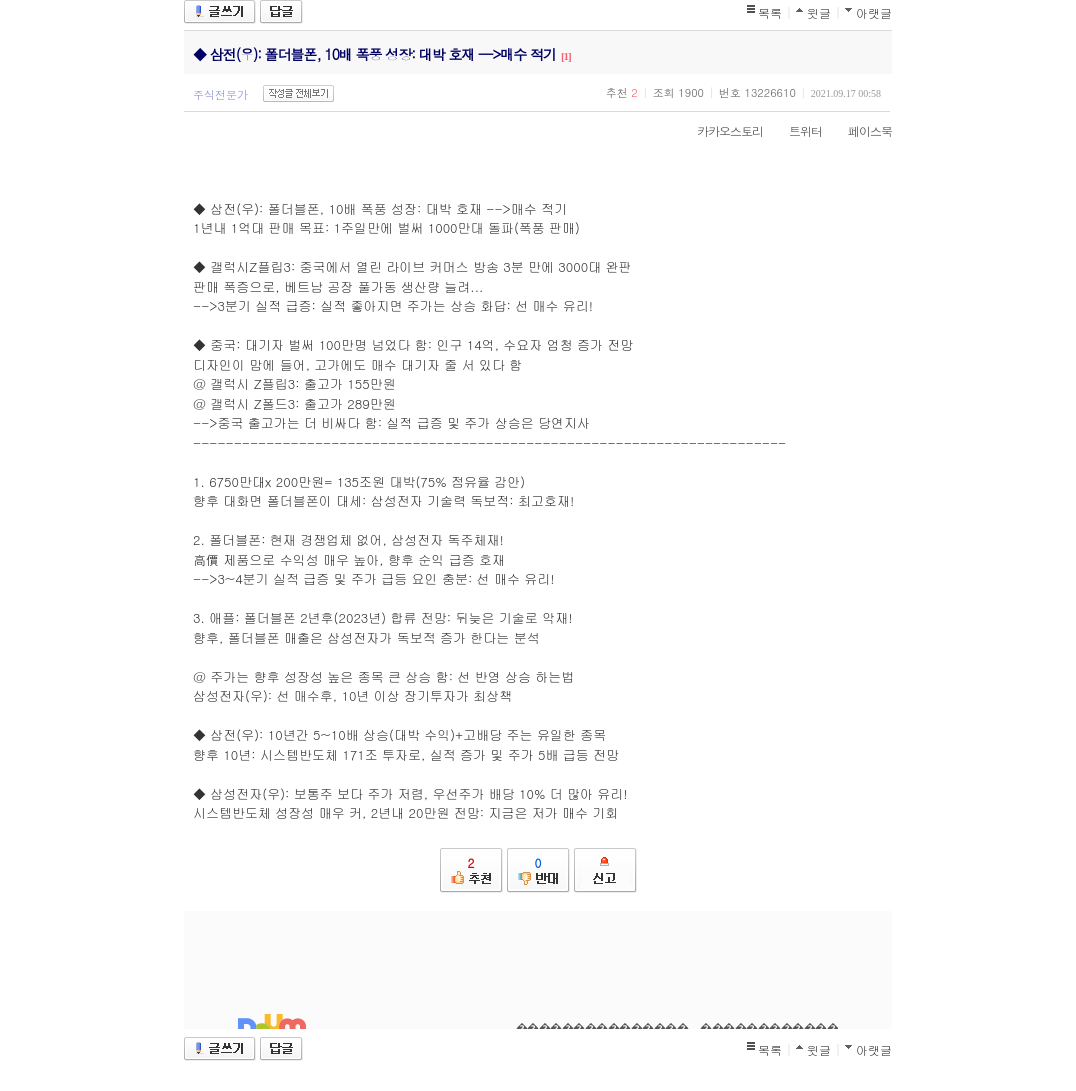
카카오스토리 (720, 130)
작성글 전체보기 (298, 93)
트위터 (795, 130)
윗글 (819, 12)
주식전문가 (220, 94)
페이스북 (860, 130)
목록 (770, 12)
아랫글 (874, 12)
